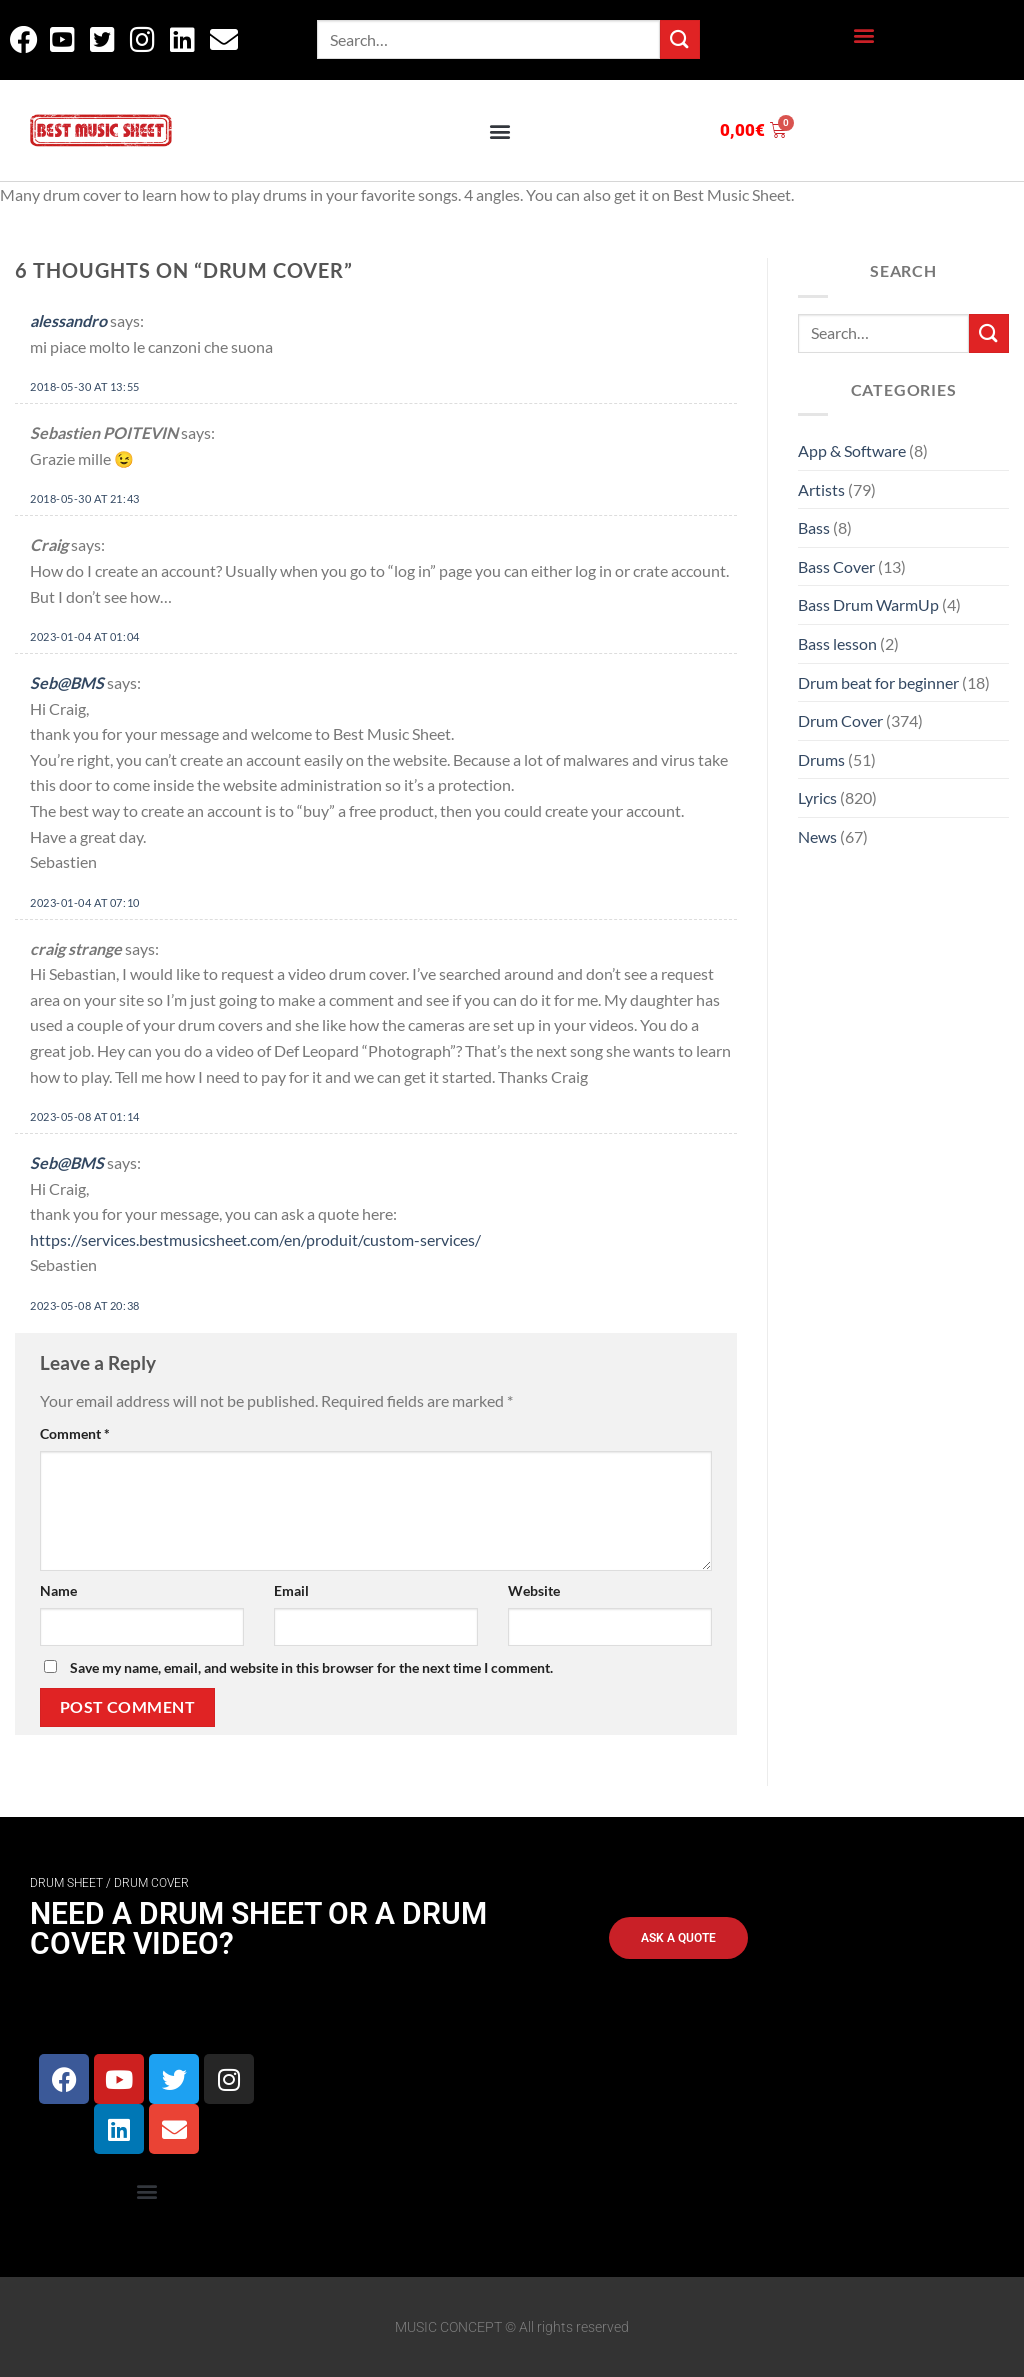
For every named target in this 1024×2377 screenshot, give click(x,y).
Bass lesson (837, 643)
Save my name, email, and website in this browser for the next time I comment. (311, 1667)
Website (534, 1590)
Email (291, 1590)
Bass (814, 527)
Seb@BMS (67, 682)
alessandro (68, 320)
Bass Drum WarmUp (868, 604)
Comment (75, 1433)
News (817, 836)
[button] (863, 35)
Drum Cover (840, 720)
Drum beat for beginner (878, 682)
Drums (821, 759)
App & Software (852, 450)
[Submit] (680, 39)
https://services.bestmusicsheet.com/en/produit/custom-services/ (255, 1239)
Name (58, 1590)
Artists (821, 489)
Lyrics (817, 797)
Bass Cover (836, 566)
